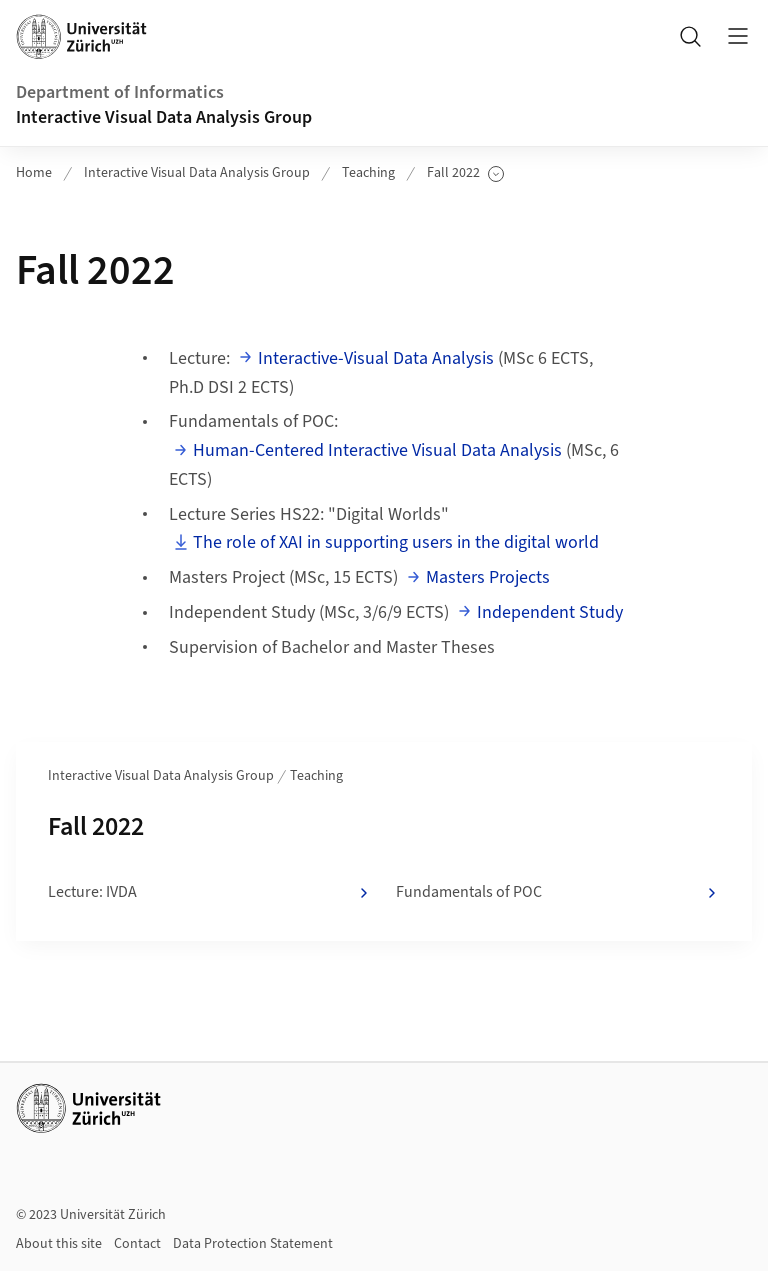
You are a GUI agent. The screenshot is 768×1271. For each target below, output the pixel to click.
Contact (137, 1244)
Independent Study (550, 612)
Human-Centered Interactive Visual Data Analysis (377, 450)
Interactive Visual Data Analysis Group (164, 117)
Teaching (368, 173)
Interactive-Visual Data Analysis (376, 358)
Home (34, 173)
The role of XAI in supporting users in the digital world (396, 542)
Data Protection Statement (253, 1244)
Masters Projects (488, 577)
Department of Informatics (120, 92)
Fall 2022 (465, 173)
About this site (59, 1244)
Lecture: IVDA (210, 893)
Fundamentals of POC (558, 893)
